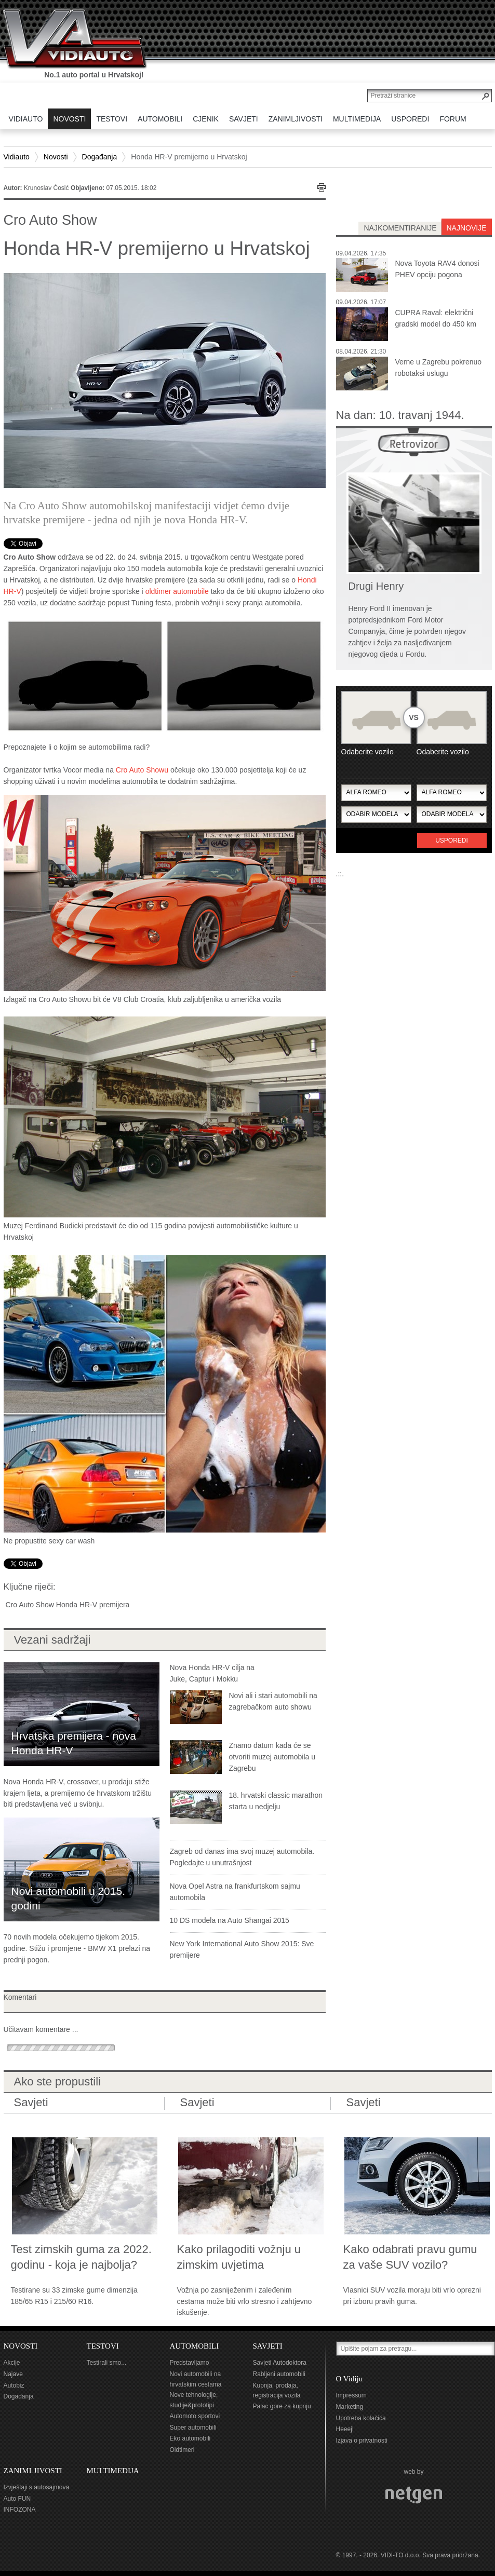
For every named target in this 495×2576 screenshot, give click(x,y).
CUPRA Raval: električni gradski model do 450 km (435, 318)
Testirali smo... (107, 2362)
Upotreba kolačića (361, 2418)
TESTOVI (103, 2346)
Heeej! (345, 2429)
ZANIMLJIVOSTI (33, 2470)
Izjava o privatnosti (361, 2440)
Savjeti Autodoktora (279, 2362)
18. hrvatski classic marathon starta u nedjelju (276, 1801)
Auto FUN (17, 2498)
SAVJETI (268, 2346)
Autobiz (14, 2385)
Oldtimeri (182, 2449)
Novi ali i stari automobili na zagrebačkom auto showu (273, 1701)
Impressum (351, 2395)
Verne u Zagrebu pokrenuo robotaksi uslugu (438, 367)
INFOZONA (20, 2509)
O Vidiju (349, 2379)
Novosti (56, 157)
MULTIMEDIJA (113, 2470)
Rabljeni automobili (279, 2374)
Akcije (12, 2362)
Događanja (99, 157)
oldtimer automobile (177, 591)
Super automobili (193, 2427)
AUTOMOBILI (194, 2346)
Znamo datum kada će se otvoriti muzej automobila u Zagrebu (272, 1756)
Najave (13, 2374)
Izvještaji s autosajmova (37, 2487)
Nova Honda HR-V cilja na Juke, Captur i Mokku (212, 1673)
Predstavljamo (189, 2362)
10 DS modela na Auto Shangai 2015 (229, 1920)
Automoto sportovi (195, 2416)
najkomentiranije (400, 228)
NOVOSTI (21, 2346)
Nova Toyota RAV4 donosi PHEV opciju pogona (437, 269)
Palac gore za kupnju (282, 2406)
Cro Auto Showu (142, 770)
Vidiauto (17, 157)
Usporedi (451, 840)
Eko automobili (190, 2438)
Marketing (350, 2406)
